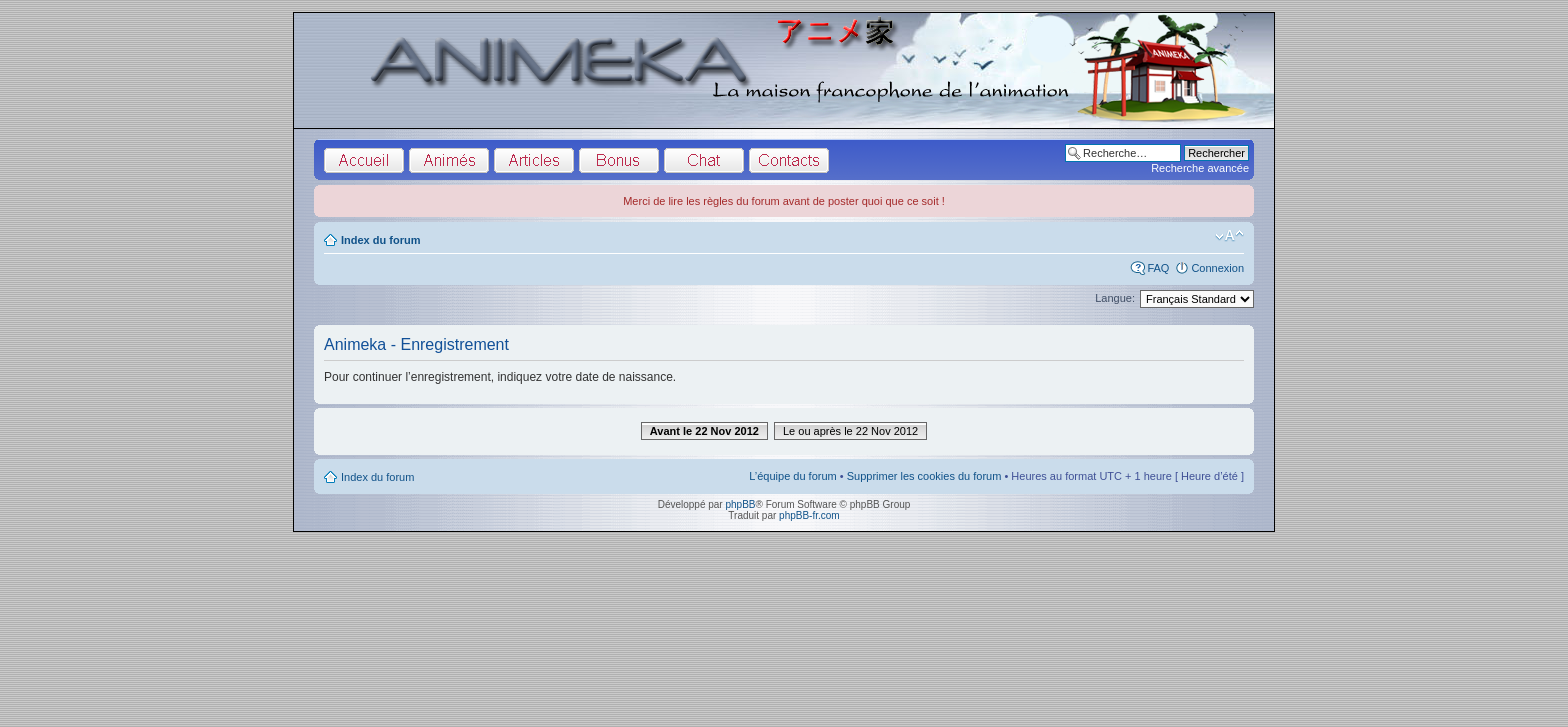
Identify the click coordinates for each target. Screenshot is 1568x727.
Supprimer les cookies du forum (924, 476)
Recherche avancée (1200, 168)
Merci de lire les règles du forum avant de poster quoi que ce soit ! (784, 201)
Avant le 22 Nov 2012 (704, 431)
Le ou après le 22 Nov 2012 (850, 431)
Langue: (1115, 298)
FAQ (1158, 268)
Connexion (1217, 268)
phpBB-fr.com (809, 515)
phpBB (740, 504)
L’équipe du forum (792, 476)
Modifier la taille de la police (1229, 236)
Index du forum (380, 240)
